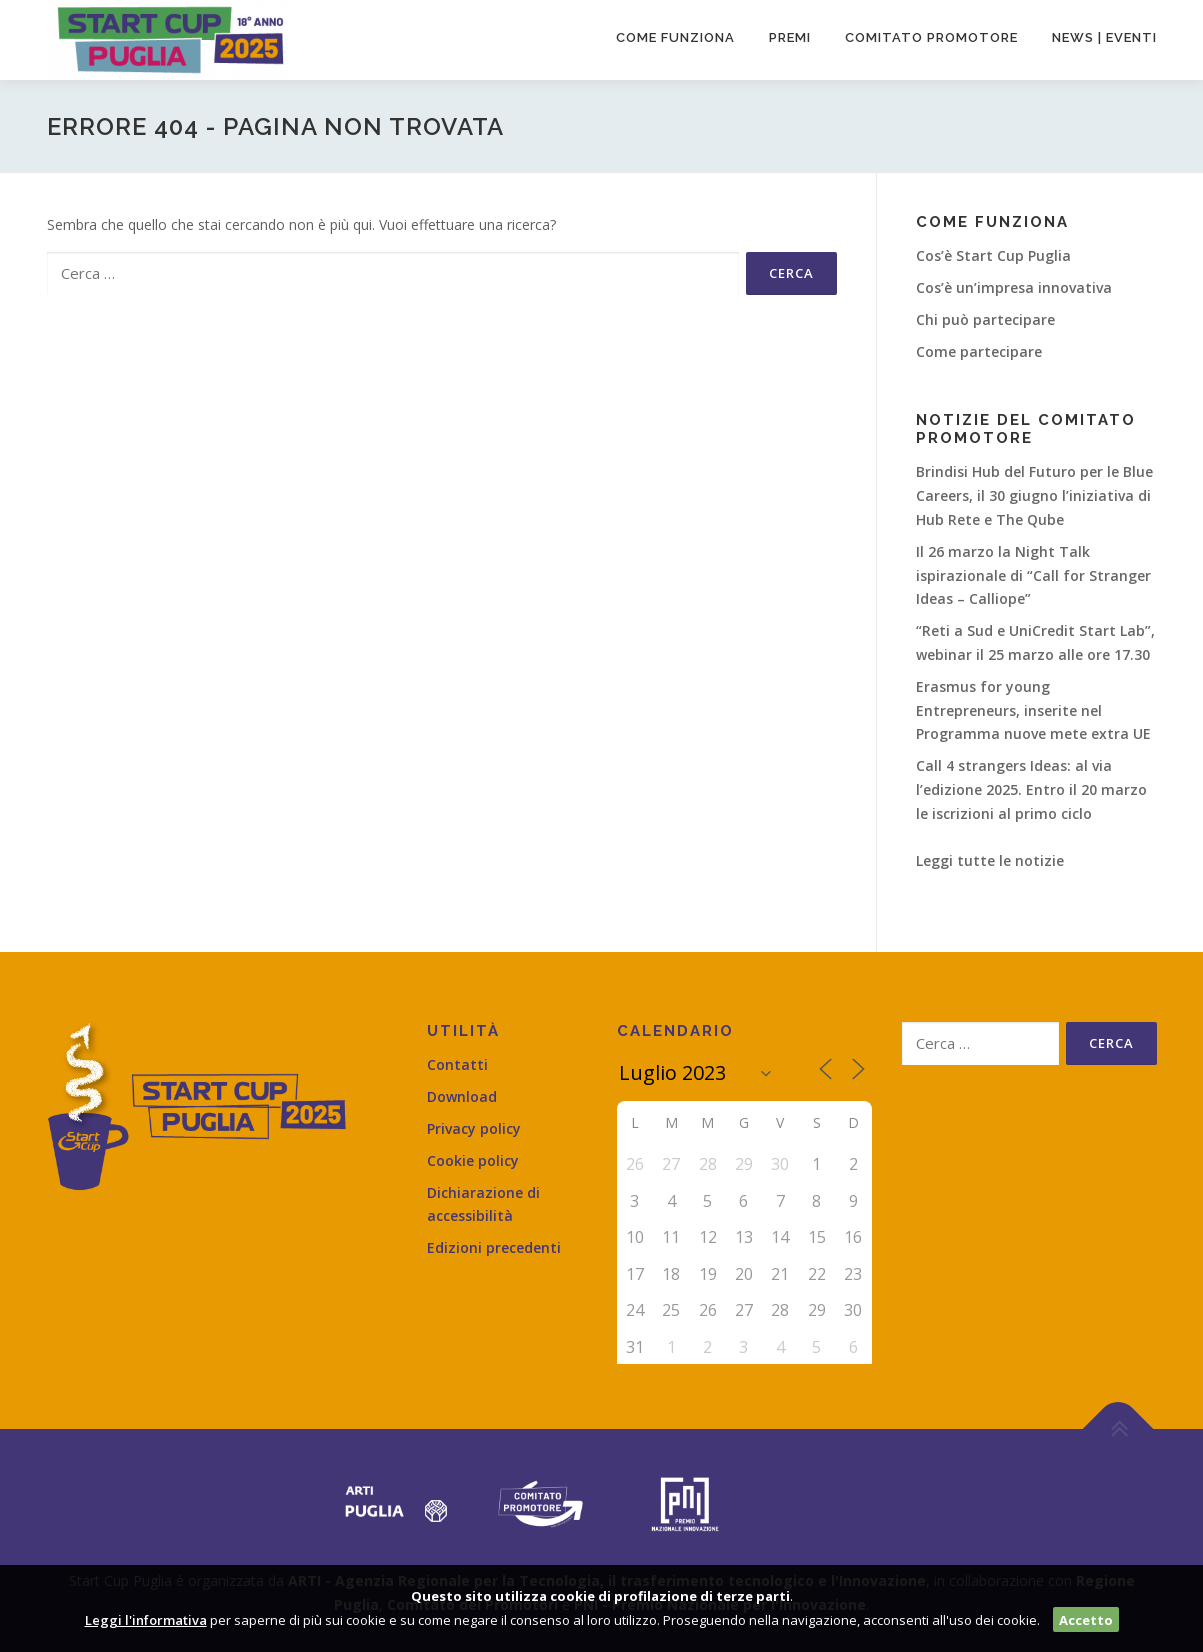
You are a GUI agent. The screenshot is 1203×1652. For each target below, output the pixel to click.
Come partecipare (979, 351)
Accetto (1086, 1620)
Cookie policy (473, 1160)
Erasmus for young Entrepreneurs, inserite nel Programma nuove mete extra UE (1033, 710)
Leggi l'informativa (146, 1620)
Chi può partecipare (985, 319)
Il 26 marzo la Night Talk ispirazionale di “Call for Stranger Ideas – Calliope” (1033, 575)
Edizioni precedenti (494, 1247)
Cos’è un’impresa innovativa (1014, 287)
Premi (790, 37)
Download (462, 1096)
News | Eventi (1104, 37)
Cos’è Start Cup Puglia (993, 255)
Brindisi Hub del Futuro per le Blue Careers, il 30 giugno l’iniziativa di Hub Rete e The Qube (1034, 495)
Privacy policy (474, 1128)
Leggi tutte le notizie (990, 860)
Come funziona (675, 37)
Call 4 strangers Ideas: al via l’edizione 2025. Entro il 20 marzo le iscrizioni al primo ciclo (1031, 789)
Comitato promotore (931, 37)
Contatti (457, 1064)
